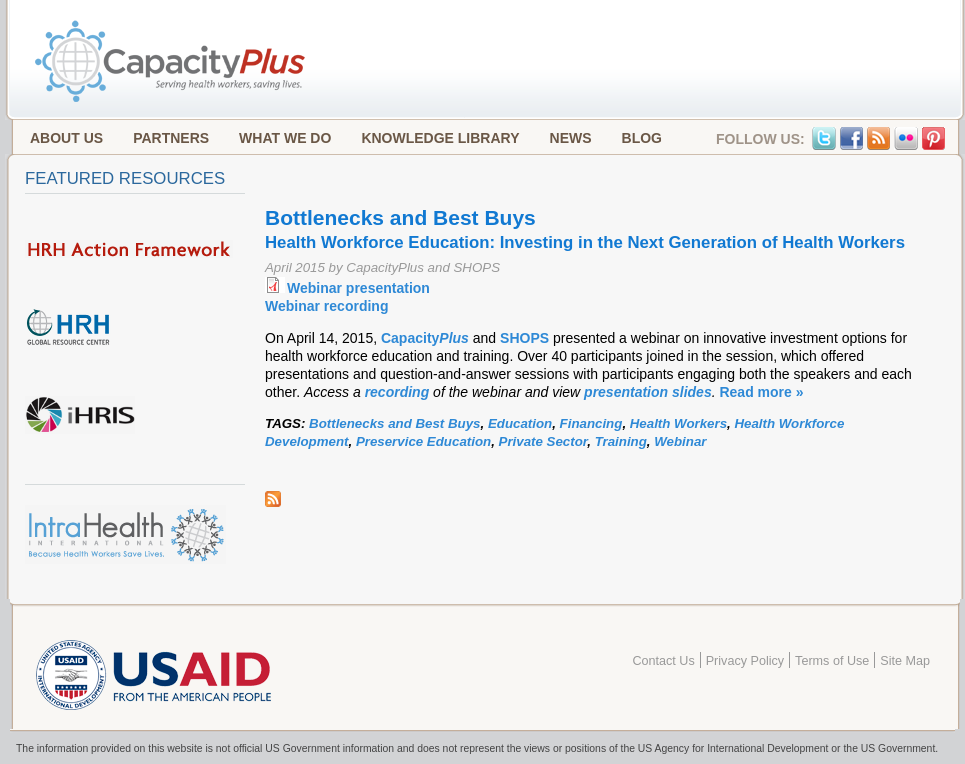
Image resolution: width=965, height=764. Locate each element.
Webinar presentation (358, 288)
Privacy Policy (745, 661)
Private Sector (543, 441)
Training (621, 441)
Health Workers (678, 423)
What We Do (285, 138)
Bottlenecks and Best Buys (394, 423)
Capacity (427, 338)
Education (520, 423)
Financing (591, 423)
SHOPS (524, 338)
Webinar (680, 441)
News (571, 138)
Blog (642, 138)
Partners (171, 138)
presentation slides (648, 392)
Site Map (905, 661)
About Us (66, 138)
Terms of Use (832, 661)
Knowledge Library (440, 138)
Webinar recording (326, 306)
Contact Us (663, 661)
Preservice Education (423, 441)
